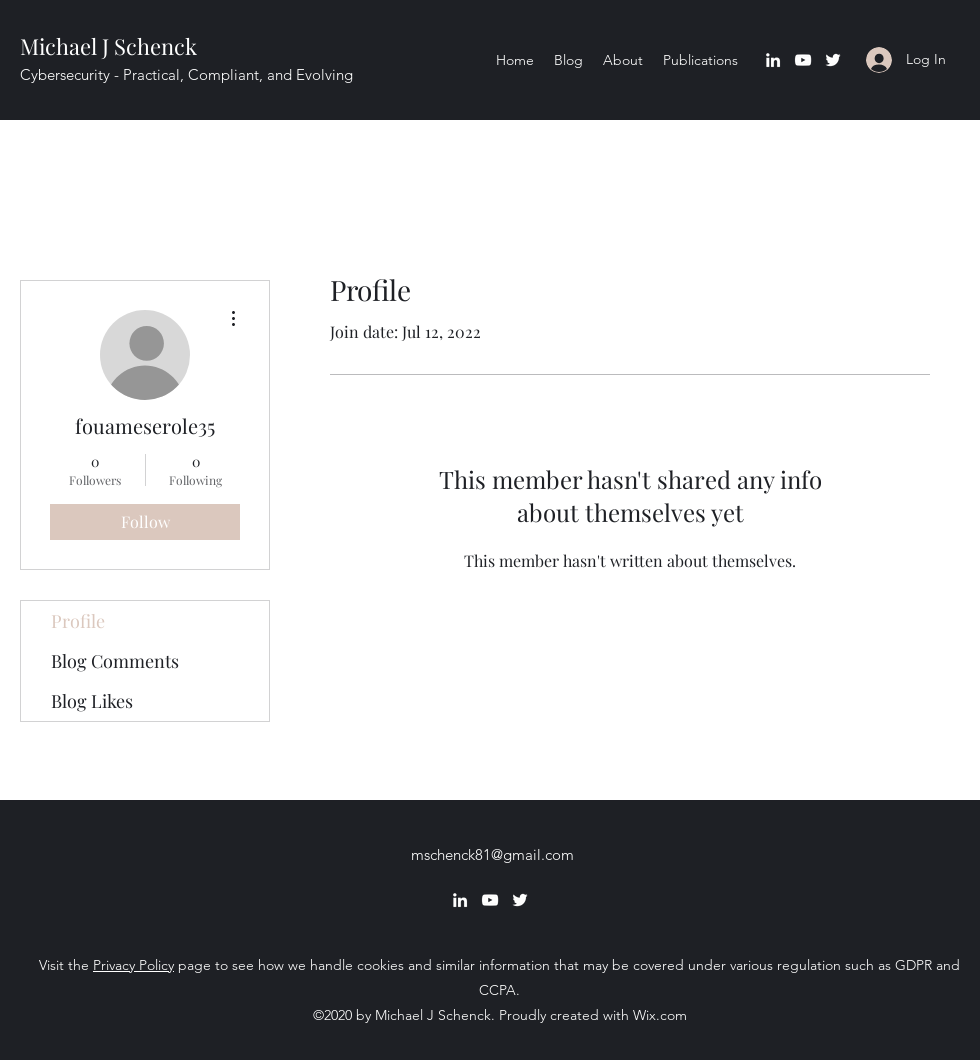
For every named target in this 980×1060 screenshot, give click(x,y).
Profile (78, 621)
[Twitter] (833, 60)
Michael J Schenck (108, 46)
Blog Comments (115, 661)
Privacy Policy (133, 965)
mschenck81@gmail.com (492, 854)
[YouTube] (803, 60)
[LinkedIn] (773, 60)
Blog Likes (92, 701)
